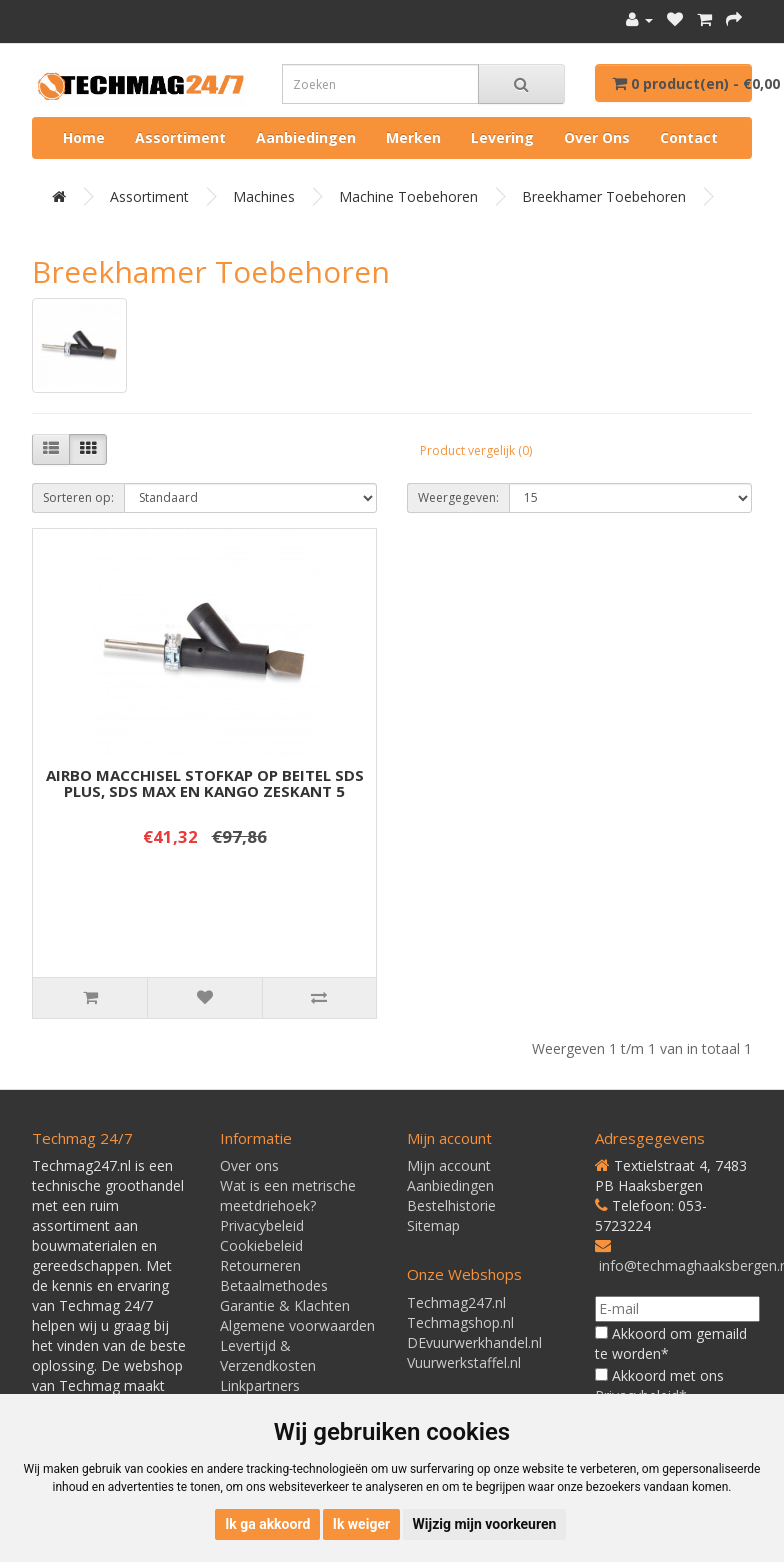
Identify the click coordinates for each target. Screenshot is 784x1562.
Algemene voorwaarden (297, 1325)
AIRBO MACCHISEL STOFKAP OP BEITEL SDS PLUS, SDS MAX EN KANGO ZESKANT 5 (205, 783)
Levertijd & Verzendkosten (268, 1355)
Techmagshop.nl (460, 1322)
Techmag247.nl (456, 1302)
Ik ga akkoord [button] (267, 1524)
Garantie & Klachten (285, 1305)
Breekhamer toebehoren (604, 196)
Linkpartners (260, 1385)
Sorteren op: (78, 497)
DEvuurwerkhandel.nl (474, 1342)
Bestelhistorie (451, 1205)
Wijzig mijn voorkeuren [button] (485, 1524)
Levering (502, 137)
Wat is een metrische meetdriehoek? (288, 1195)
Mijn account (449, 1165)
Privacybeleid (262, 1225)
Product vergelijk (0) (476, 450)
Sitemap (433, 1225)
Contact (689, 137)
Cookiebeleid (261, 1245)
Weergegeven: (458, 497)
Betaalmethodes (274, 1285)
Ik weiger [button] (361, 1524)
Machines (264, 196)
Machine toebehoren (408, 196)
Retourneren (260, 1265)
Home (84, 137)
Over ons (597, 137)
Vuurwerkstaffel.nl (464, 1362)
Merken (413, 137)
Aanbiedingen (306, 137)
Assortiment (180, 137)
